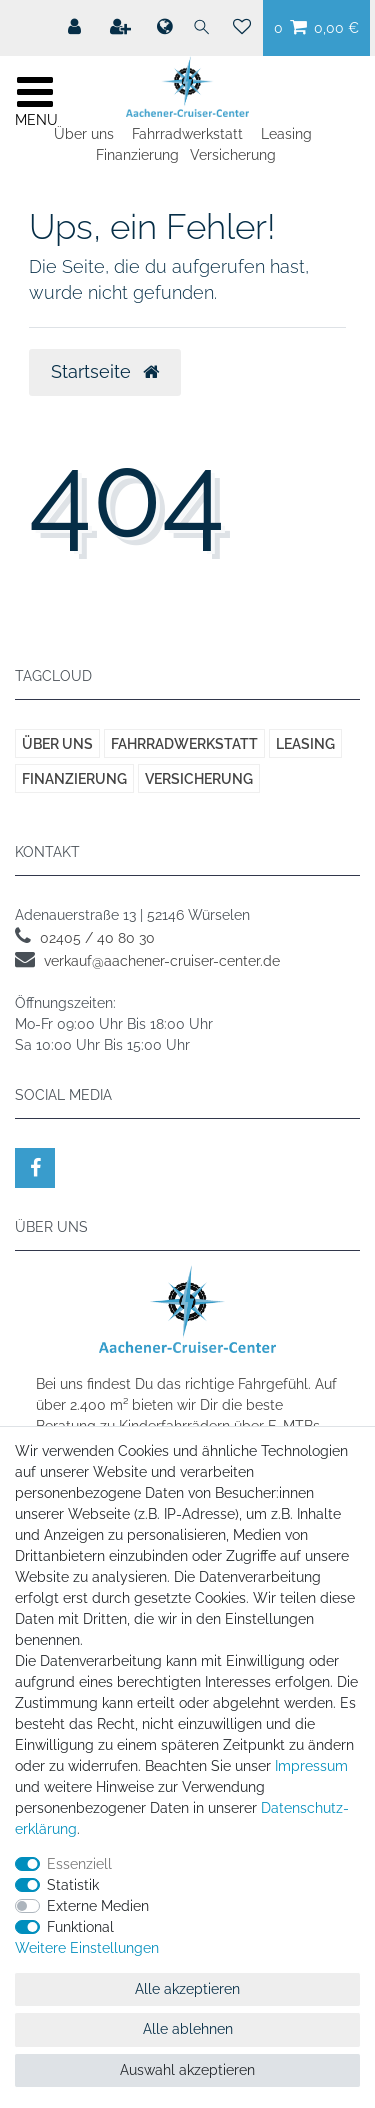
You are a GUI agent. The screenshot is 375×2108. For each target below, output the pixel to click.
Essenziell (79, 1864)
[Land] (164, 28)
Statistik (73, 1885)
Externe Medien (98, 1906)
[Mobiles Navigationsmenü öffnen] (35, 99)
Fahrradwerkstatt (187, 134)
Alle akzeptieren (187, 1989)
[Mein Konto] (76, 26)
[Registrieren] (122, 26)
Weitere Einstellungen (87, 1948)
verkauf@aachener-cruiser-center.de (162, 961)
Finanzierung (137, 155)
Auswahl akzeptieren (187, 2070)
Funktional (80, 1927)
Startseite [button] (105, 372)
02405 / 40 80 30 (97, 938)
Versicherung (233, 155)
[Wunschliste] (242, 28)
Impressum (311, 1766)
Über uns (84, 134)
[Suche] (202, 28)
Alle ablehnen (188, 2029)
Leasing (286, 134)
